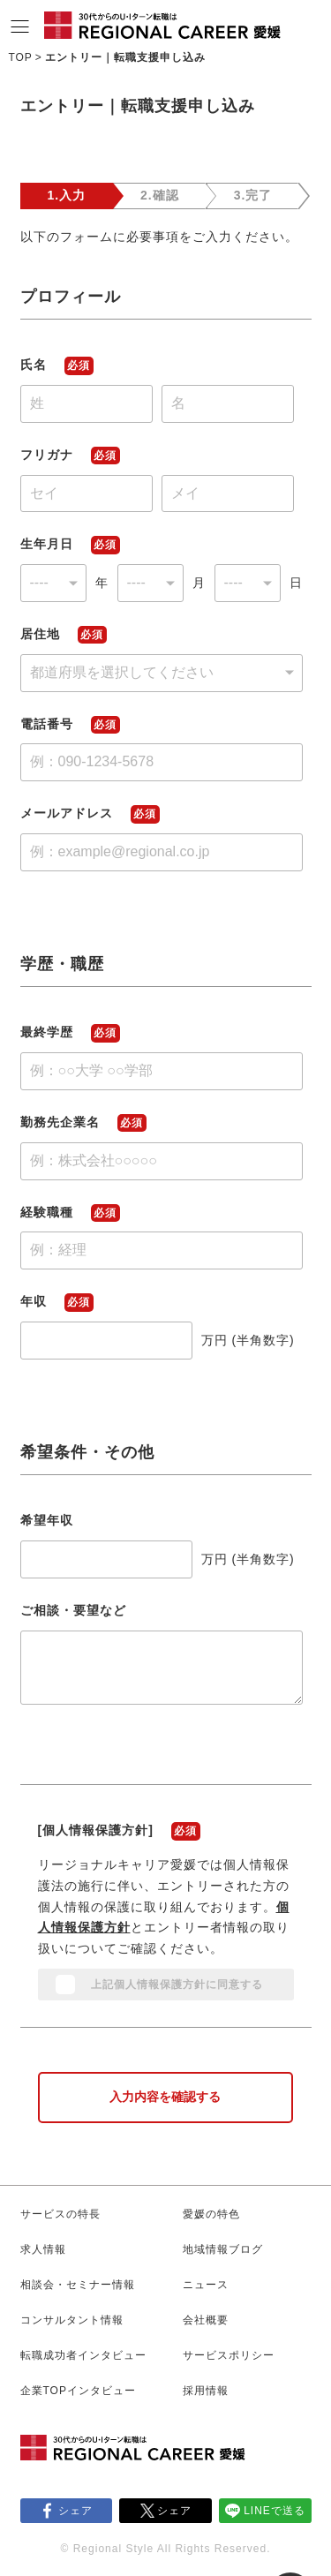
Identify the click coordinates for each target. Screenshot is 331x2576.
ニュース (206, 2284)
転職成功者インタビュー (83, 2355)
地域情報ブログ (223, 2249)
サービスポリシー (229, 2355)
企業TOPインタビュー (78, 2390)
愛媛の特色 (211, 2214)
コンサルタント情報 (72, 2320)
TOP (20, 57)
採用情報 (206, 2390)
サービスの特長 (60, 2214)
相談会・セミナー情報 (77, 2284)
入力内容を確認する (165, 2097)
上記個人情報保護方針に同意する (177, 1984)
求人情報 (43, 2249)
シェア (75, 2510)
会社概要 (206, 2320)
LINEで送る (274, 2510)
